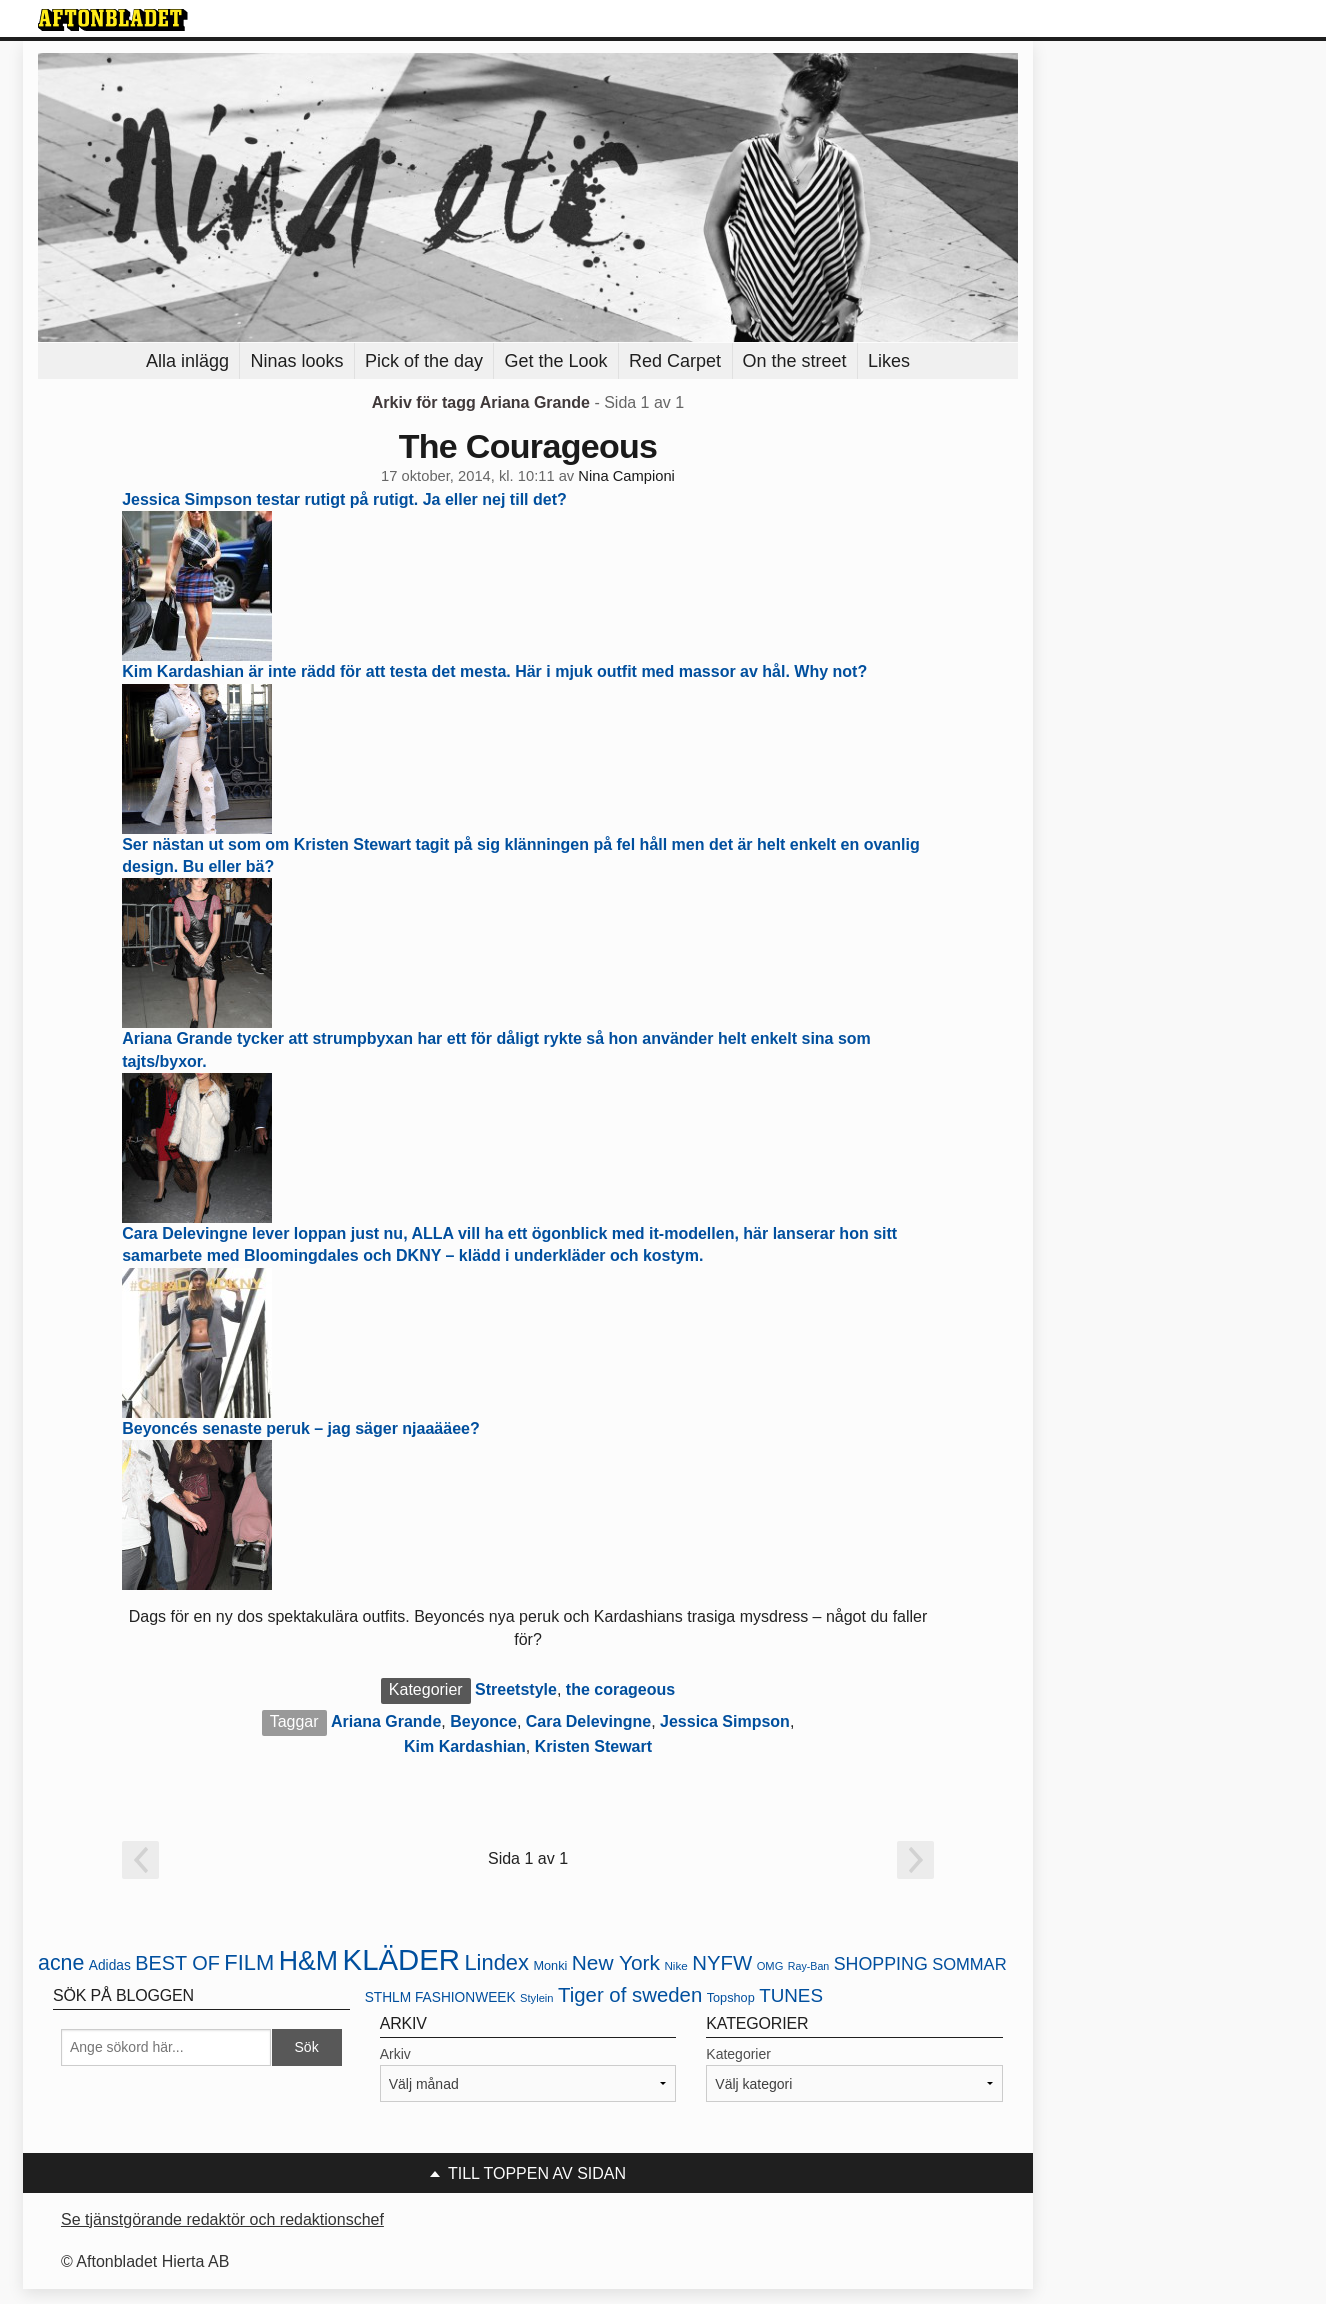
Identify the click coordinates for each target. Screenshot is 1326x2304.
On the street (795, 361)
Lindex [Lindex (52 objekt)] (496, 1962)
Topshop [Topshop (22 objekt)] (731, 1997)
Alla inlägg (187, 361)
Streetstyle (516, 1689)
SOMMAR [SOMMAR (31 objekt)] (969, 1964)
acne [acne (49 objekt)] (61, 1963)
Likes (889, 361)
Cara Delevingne (588, 1721)
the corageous (620, 1689)
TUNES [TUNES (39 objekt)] (791, 1995)
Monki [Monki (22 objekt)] (550, 1965)
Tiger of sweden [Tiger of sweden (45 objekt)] (630, 1995)
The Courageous (528, 446)
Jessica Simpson (725, 1721)
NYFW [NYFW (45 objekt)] (722, 1963)
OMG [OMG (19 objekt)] (770, 1966)
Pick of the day (424, 361)
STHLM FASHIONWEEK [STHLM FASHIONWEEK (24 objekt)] (440, 1997)
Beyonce (483, 1721)
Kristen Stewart (593, 1746)
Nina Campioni (626, 476)
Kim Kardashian (465, 1746)
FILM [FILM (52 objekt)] (249, 1962)
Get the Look (555, 361)
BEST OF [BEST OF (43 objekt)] (177, 1963)
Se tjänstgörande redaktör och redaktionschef (222, 2219)
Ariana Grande (386, 1721)
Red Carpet (675, 361)
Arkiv (395, 2054)
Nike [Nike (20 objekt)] (675, 1965)
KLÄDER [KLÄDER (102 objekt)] (401, 1959)
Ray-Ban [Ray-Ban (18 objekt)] (808, 1966)
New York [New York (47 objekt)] (616, 1962)
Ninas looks (296, 361)
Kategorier (738, 2054)
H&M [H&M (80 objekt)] (308, 1961)
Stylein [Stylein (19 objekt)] (537, 1998)
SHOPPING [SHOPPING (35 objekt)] (881, 1964)
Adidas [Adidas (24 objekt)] (110, 1965)
